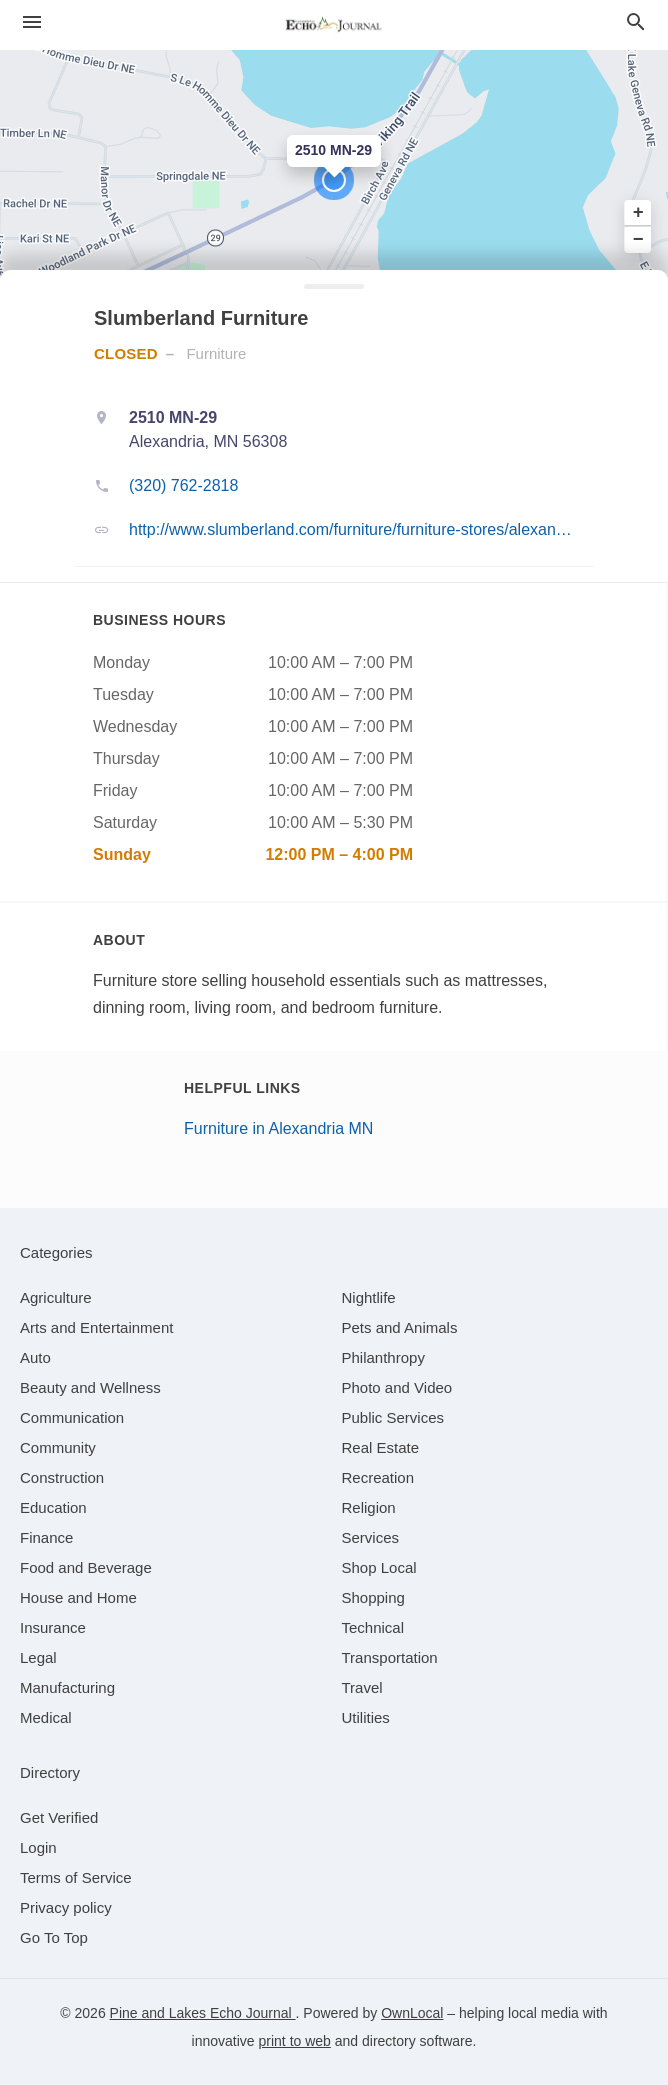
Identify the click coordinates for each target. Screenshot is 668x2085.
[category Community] (58, 1447)
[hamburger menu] (32, 22)
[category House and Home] (78, 1597)
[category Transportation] (390, 1657)
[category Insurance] (53, 1627)
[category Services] (371, 1537)
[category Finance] (46, 1537)
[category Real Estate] (381, 1447)
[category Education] (53, 1507)
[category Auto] (35, 1357)
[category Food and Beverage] (86, 1567)
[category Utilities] (366, 1717)
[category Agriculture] (56, 1297)
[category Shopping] (373, 1597)
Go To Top (54, 1937)
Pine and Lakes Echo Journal (203, 2013)
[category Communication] (72, 1417)
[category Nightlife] (369, 1297)
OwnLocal (412, 2013)
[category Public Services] (393, 1417)
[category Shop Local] (379, 1567)
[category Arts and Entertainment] (96, 1327)
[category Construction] (62, 1477)
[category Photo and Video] (397, 1387)
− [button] (638, 239)
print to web (295, 2041)
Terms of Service (76, 1877)
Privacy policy (66, 1907)
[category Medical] (46, 1717)
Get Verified (59, 1817)
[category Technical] (373, 1627)
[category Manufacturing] (67, 1687)
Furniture (216, 353)
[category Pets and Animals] (400, 1327)
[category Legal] (38, 1657)
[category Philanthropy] (383, 1357)
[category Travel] (362, 1687)
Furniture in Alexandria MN (278, 1128)
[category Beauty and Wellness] (90, 1387)
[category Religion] (369, 1507)
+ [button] (638, 213)
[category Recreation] (378, 1477)
